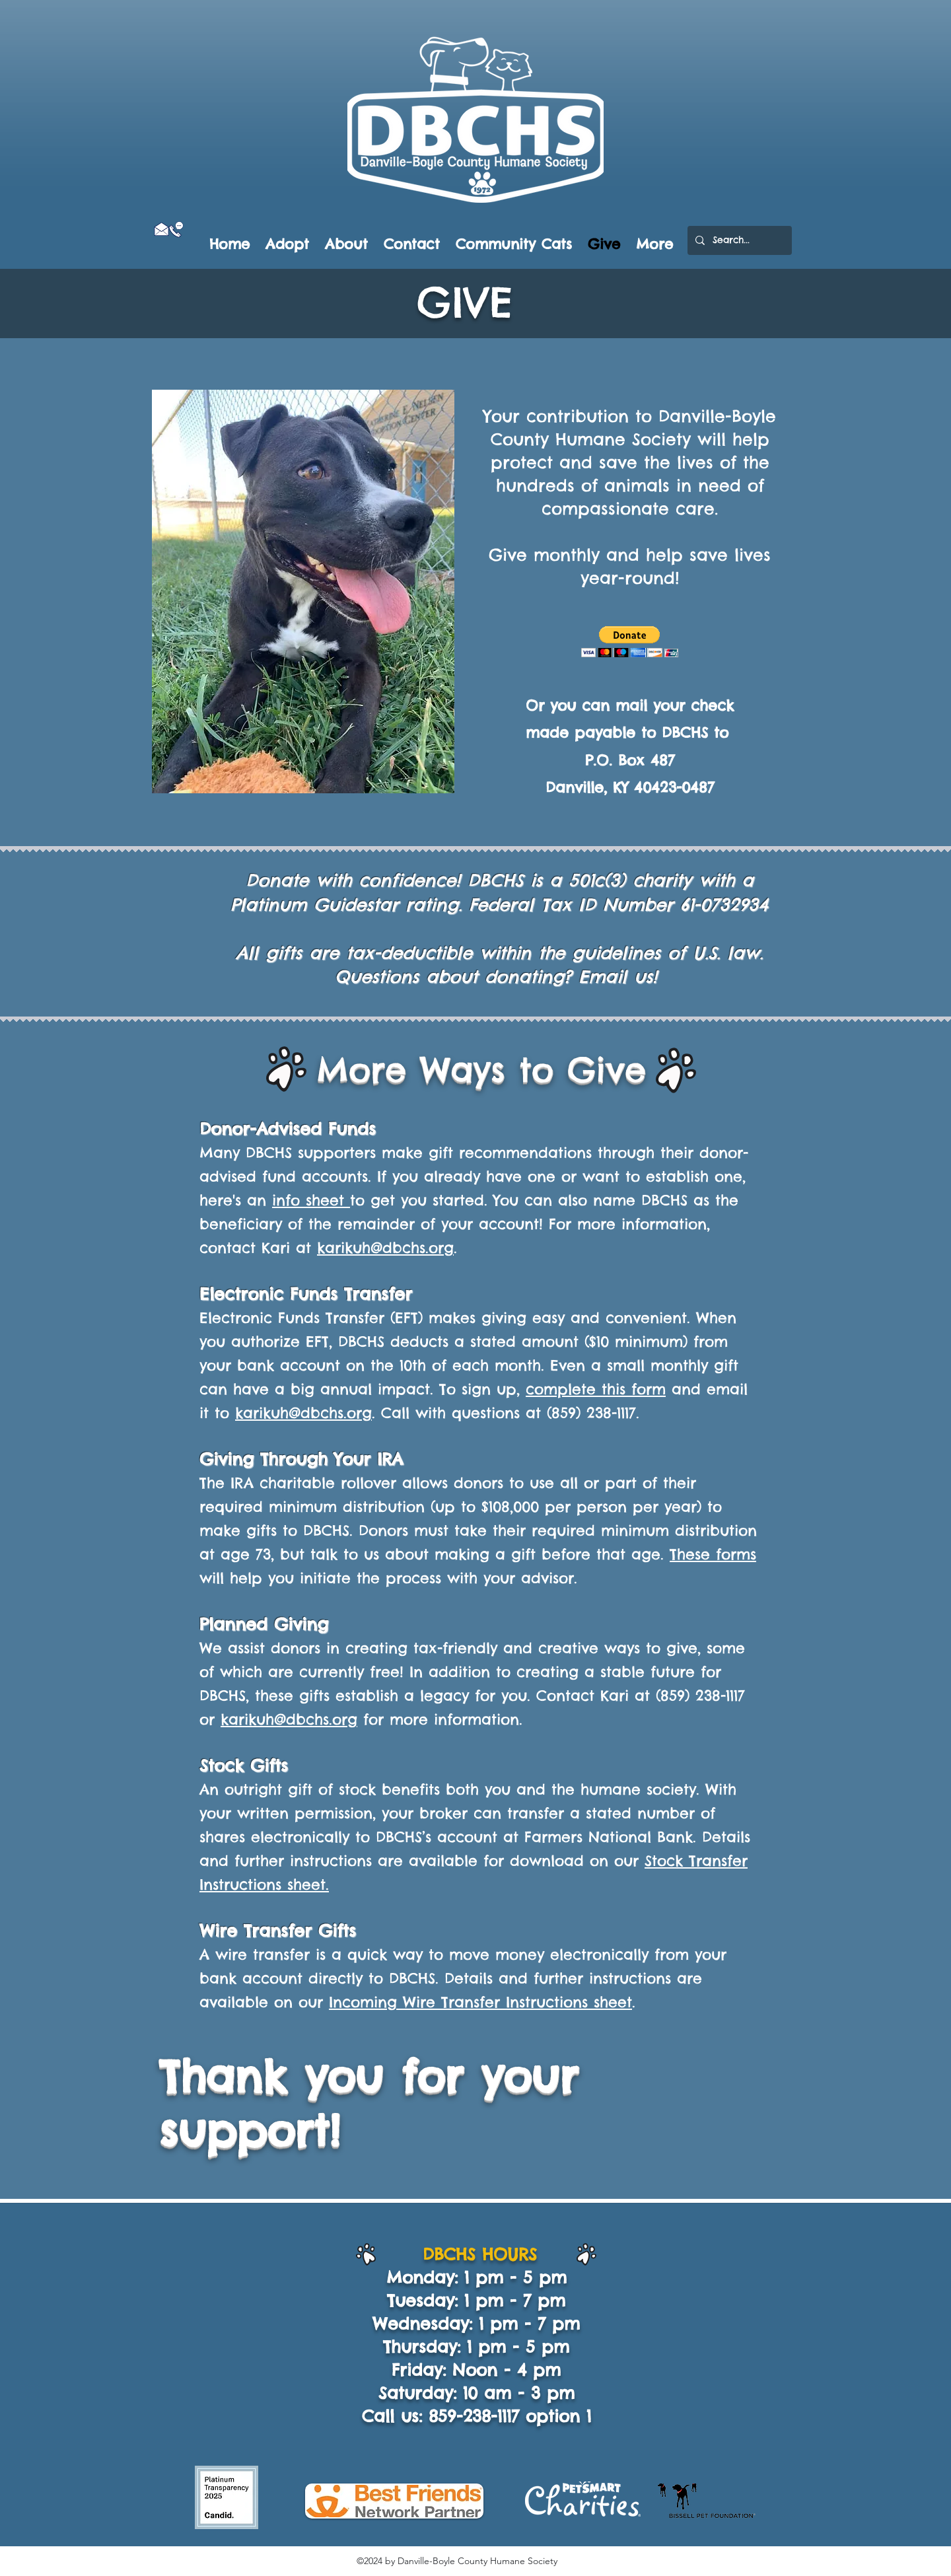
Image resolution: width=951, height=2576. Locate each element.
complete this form (596, 1389)
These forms (713, 1554)
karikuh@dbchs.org (385, 1247)
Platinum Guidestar (317, 904)
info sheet (311, 1200)
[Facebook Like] (177, 245)
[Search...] (738, 240)
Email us (615, 976)
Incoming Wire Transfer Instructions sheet (480, 2002)
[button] (629, 641)
